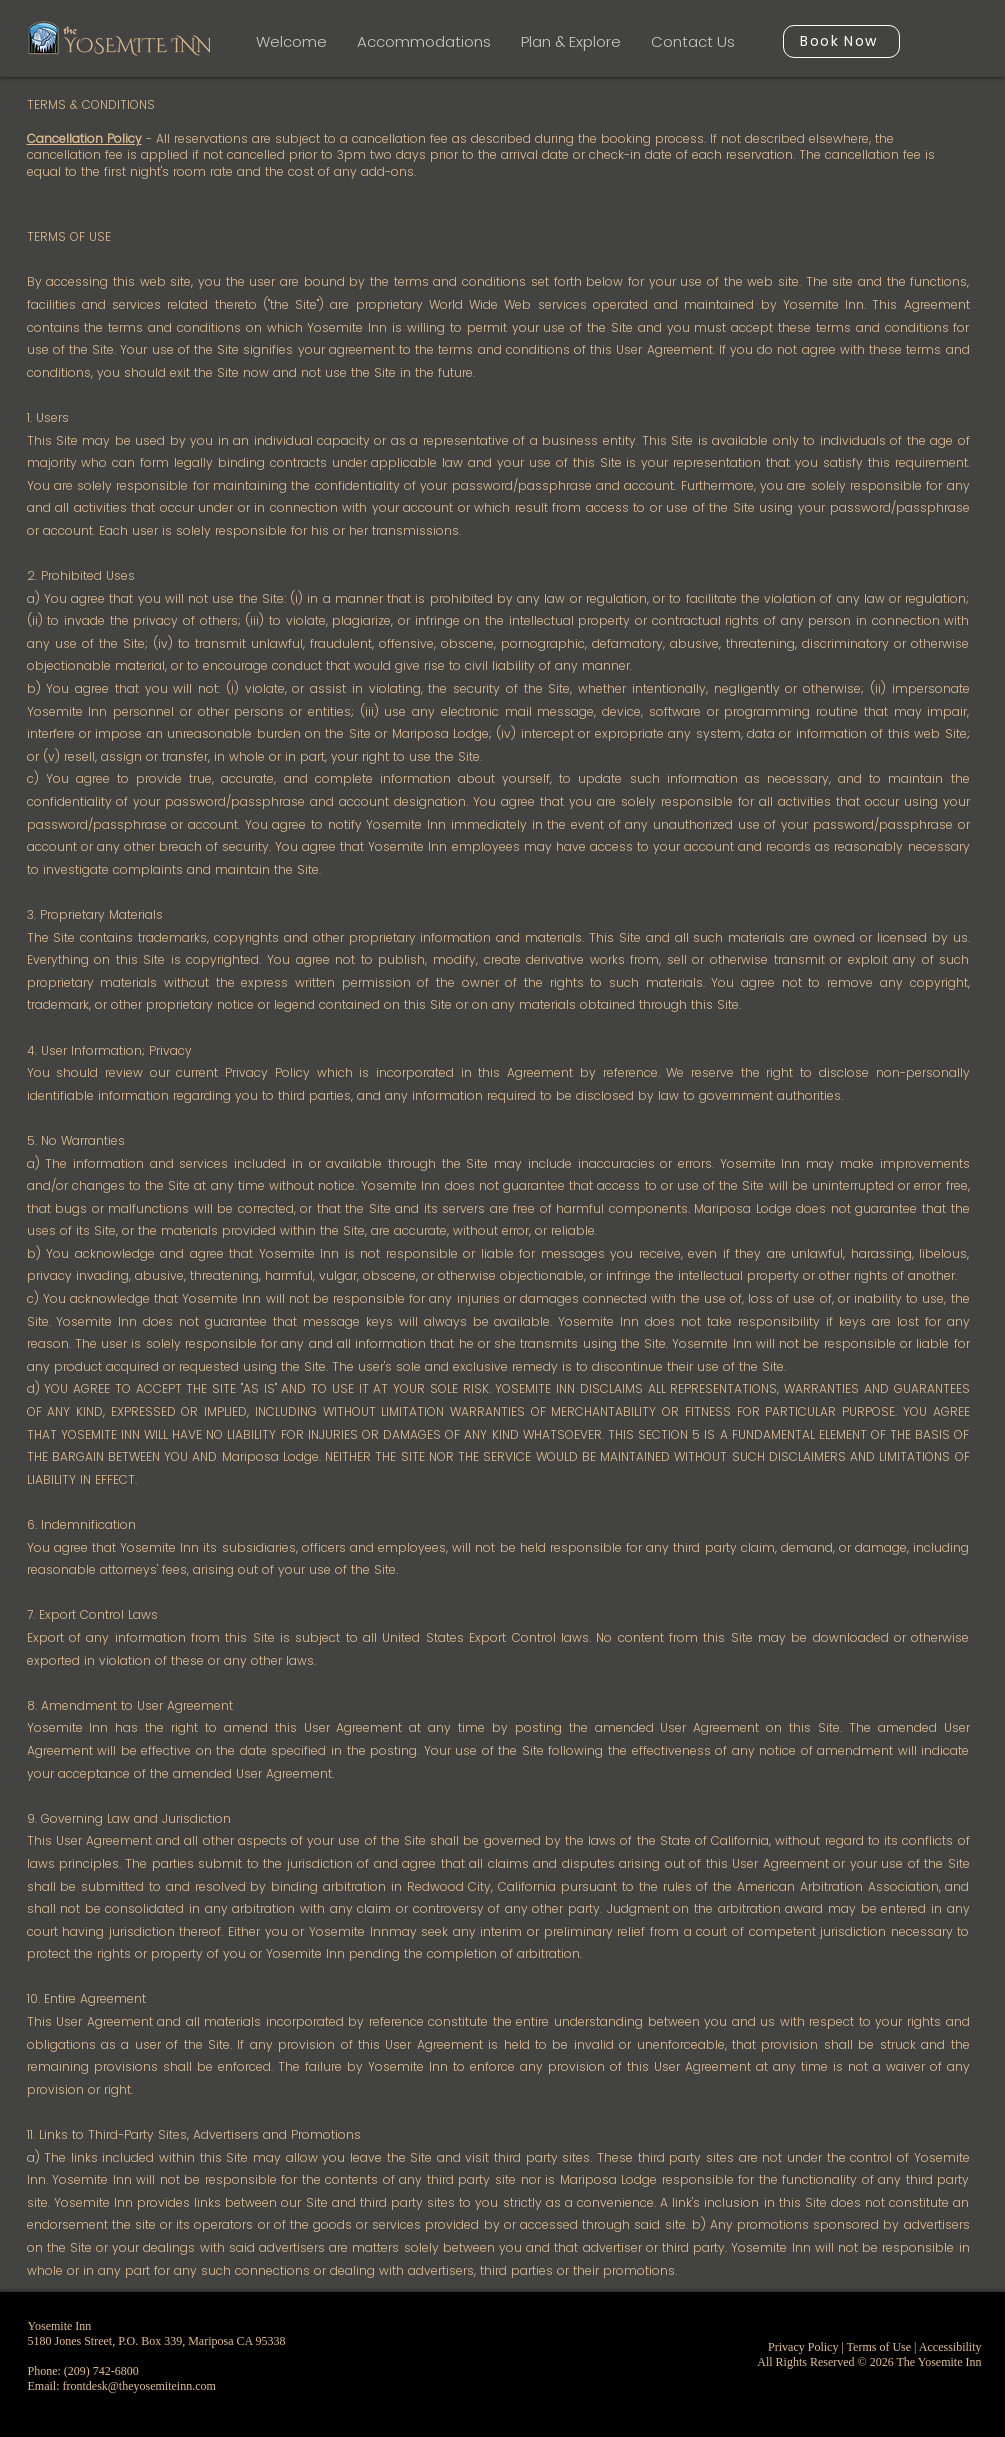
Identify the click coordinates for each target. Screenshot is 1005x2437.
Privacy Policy (803, 2347)
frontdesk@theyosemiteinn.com (139, 2386)
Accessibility (950, 2347)
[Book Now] (841, 41)
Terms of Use (879, 2347)
